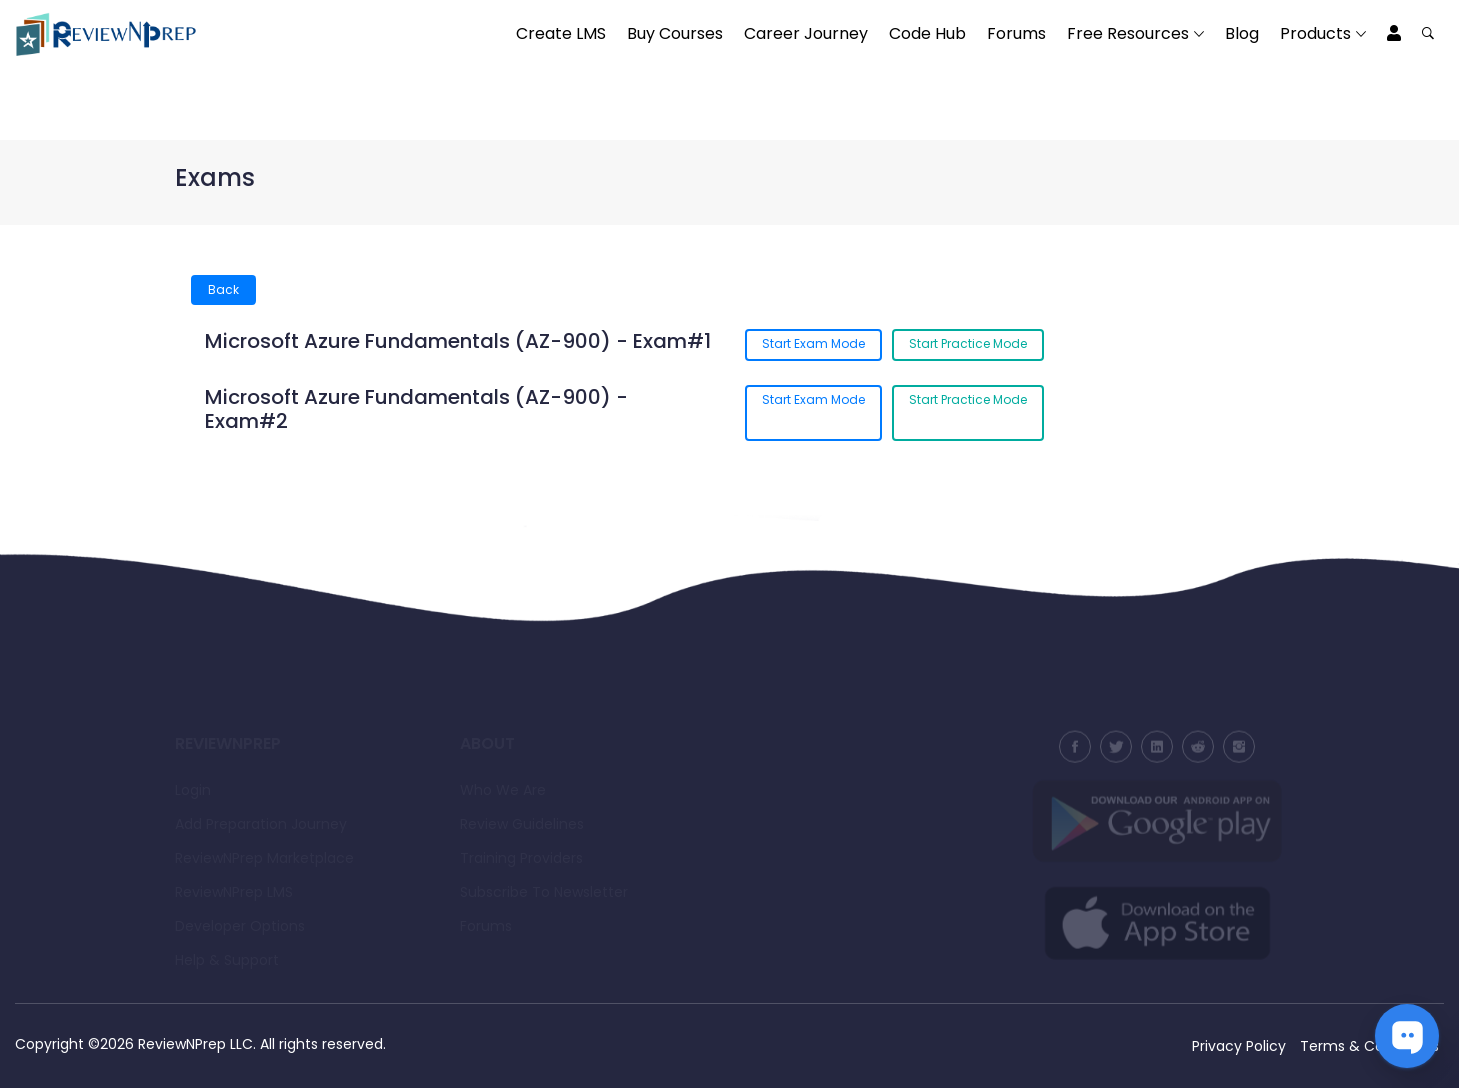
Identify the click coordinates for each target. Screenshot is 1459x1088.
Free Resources (1128, 33)
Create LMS (561, 33)
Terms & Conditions (1369, 1046)
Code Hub (927, 33)
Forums (1016, 33)
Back (223, 289)
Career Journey (806, 33)
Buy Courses (675, 33)
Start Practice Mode (968, 343)
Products (1315, 33)
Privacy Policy (1239, 1046)
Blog (1242, 33)
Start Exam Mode (813, 343)
